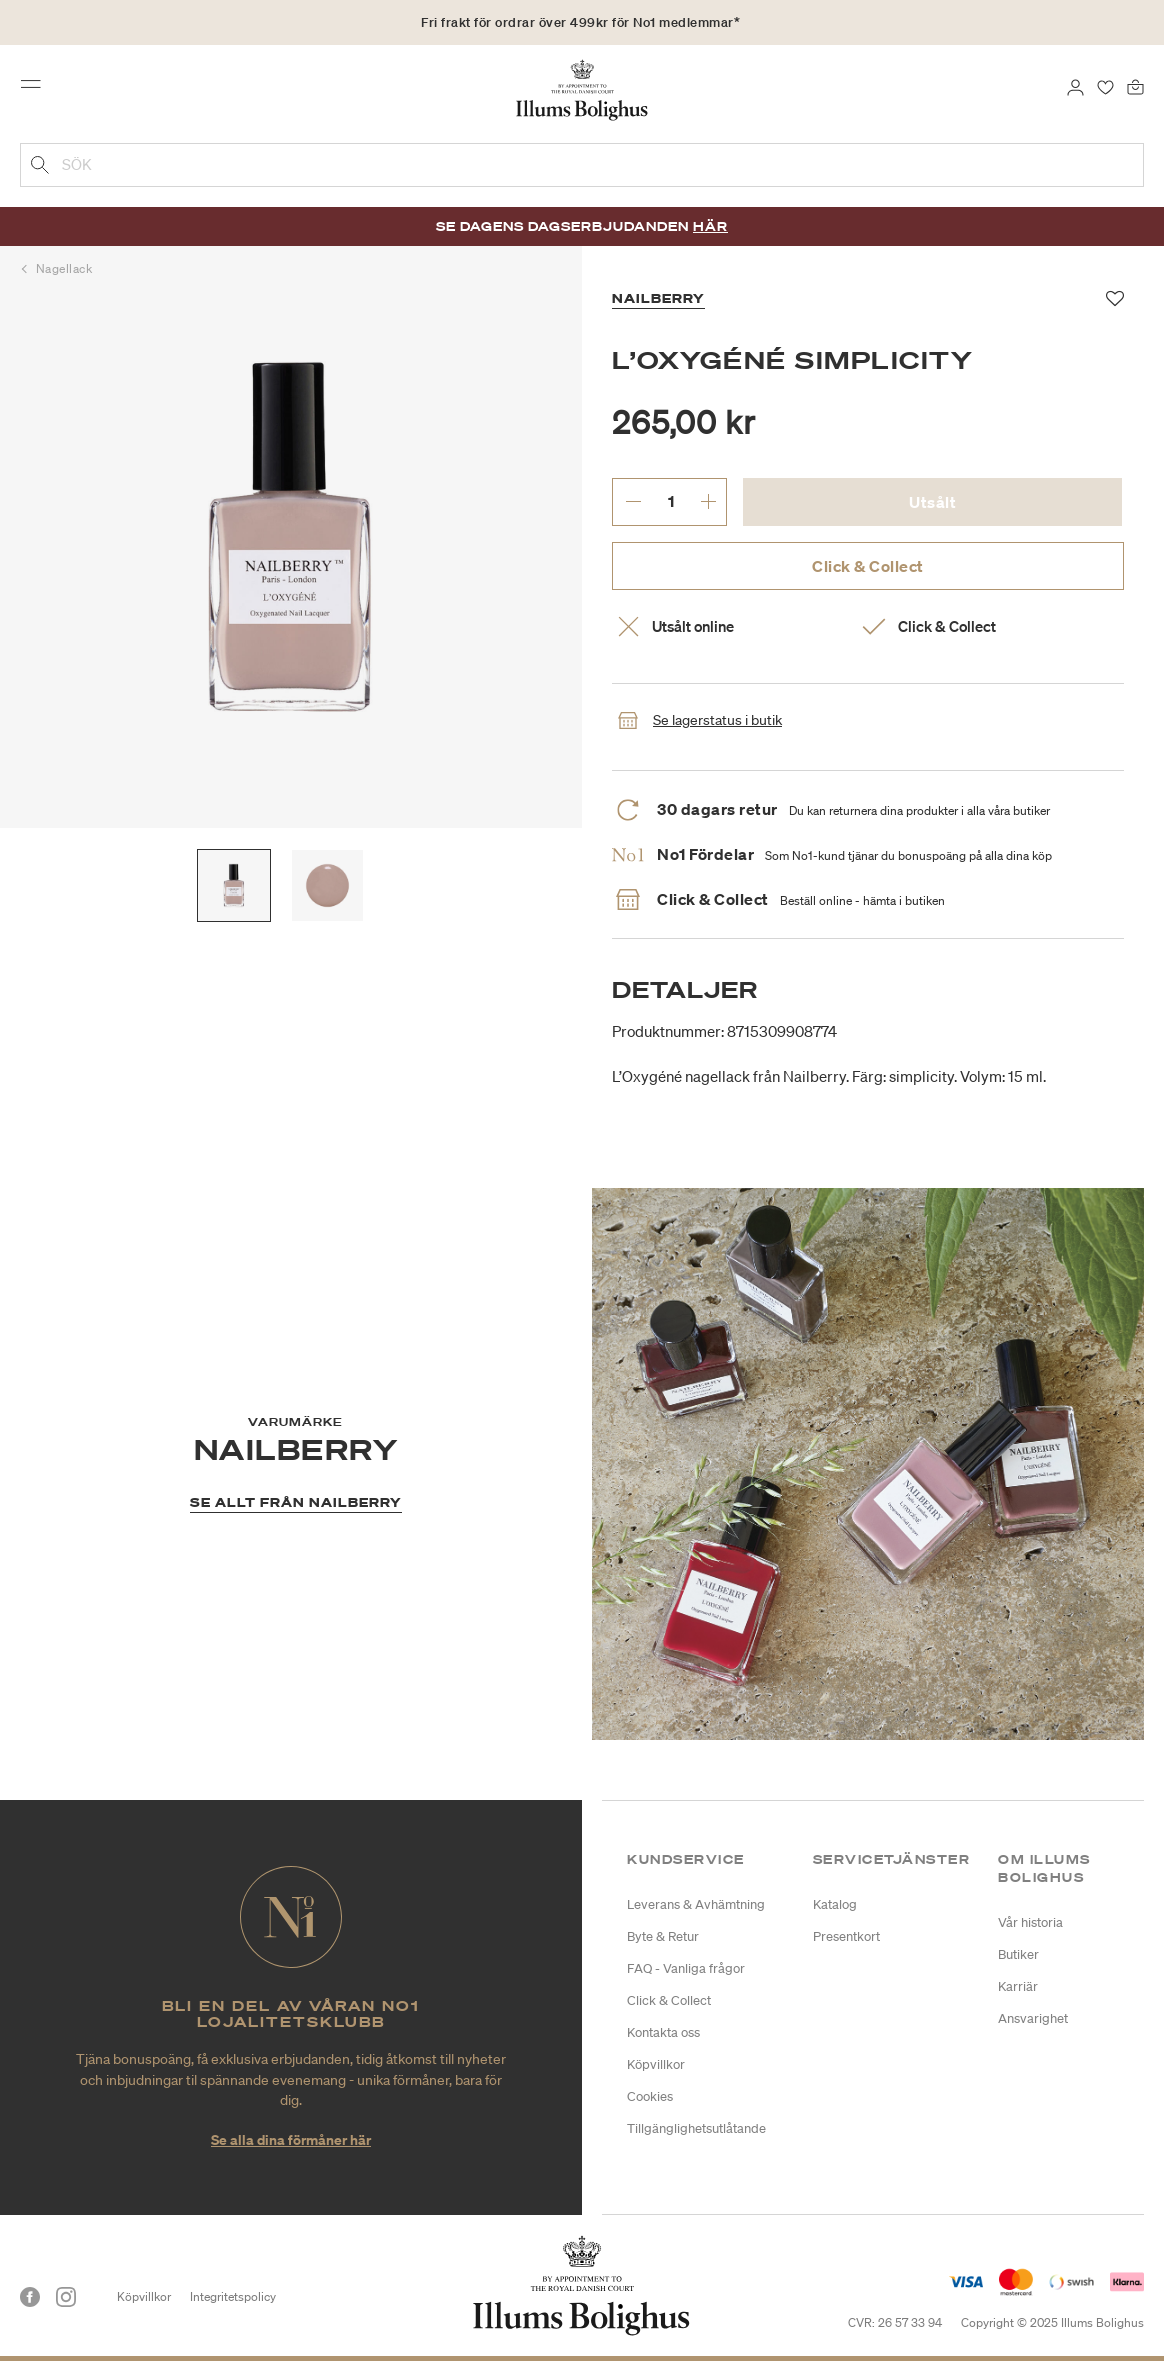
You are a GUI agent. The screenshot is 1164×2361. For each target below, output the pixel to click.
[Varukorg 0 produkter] (1135, 86)
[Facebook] (30, 2297)
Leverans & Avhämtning (696, 1904)
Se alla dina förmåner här (291, 2139)
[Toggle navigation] (37, 89)
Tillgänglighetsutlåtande (696, 2128)
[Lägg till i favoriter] (1115, 299)
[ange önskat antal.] (670, 501)
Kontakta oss (663, 2032)
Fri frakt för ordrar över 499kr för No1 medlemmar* (580, 22)
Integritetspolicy (233, 2296)
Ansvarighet (1033, 2018)
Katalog (835, 1904)
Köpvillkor (656, 2064)
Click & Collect (868, 566)
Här (710, 226)
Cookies (650, 2096)
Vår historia (1030, 1922)
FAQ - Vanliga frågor (686, 1968)
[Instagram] (66, 2297)
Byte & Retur (663, 1936)
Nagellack (64, 268)
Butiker (1018, 1954)
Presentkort (846, 1936)
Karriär (1018, 1986)
